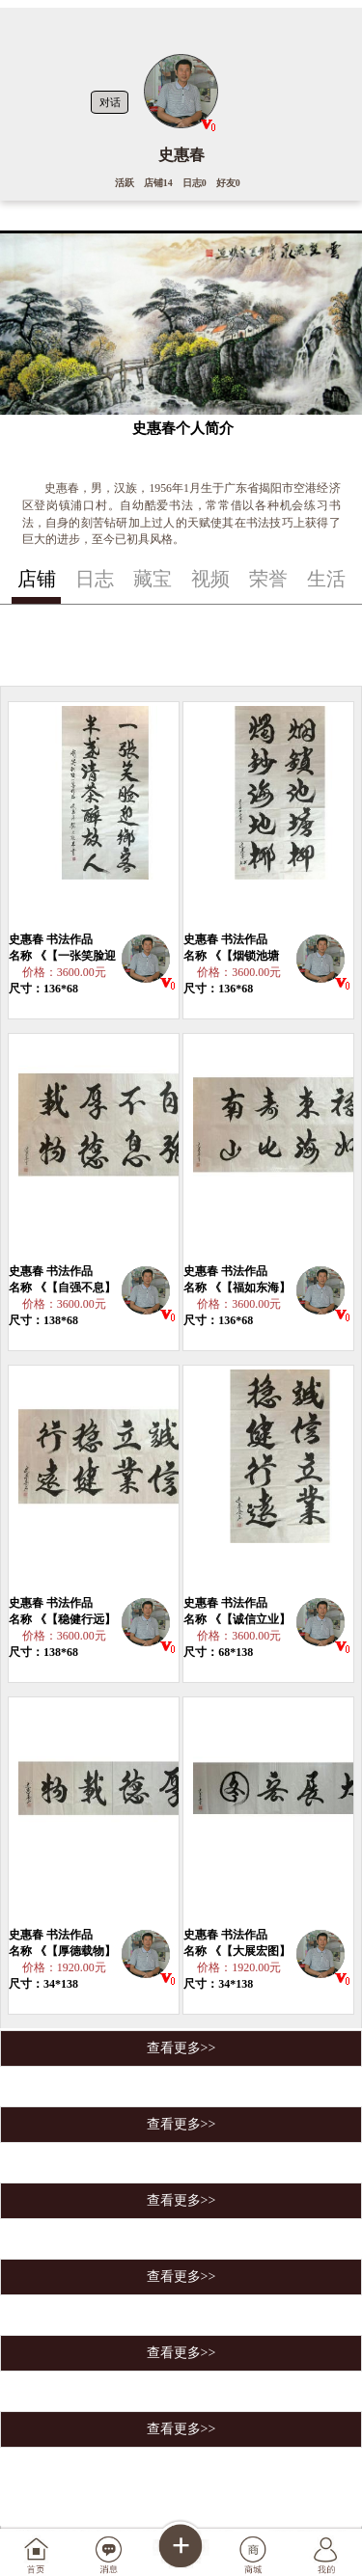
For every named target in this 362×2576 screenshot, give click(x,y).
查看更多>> (181, 2048)
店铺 (36, 578)
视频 (210, 578)
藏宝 (152, 578)
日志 (94, 578)
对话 (110, 102)
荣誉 (268, 578)
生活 (326, 578)
